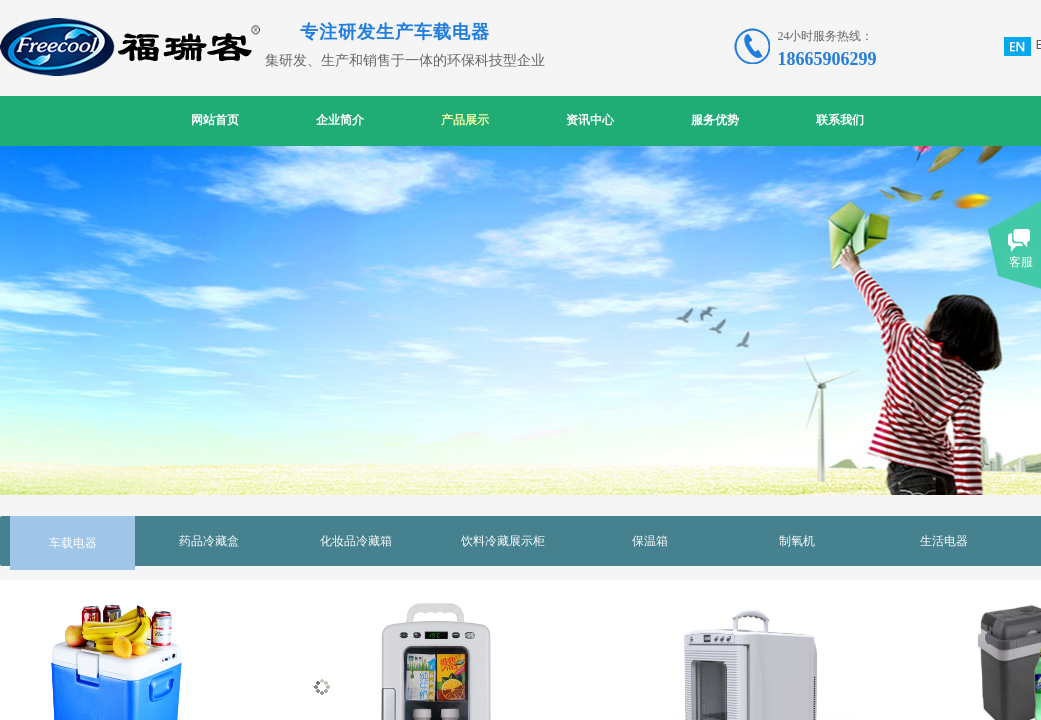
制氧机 (797, 541)
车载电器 (73, 543)
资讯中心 (590, 120)
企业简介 (340, 120)
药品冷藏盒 (209, 541)
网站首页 (215, 120)
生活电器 (944, 541)
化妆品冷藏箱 (356, 541)
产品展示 (465, 120)
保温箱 (650, 541)
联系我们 (840, 120)
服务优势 (715, 120)
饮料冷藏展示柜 (503, 541)
